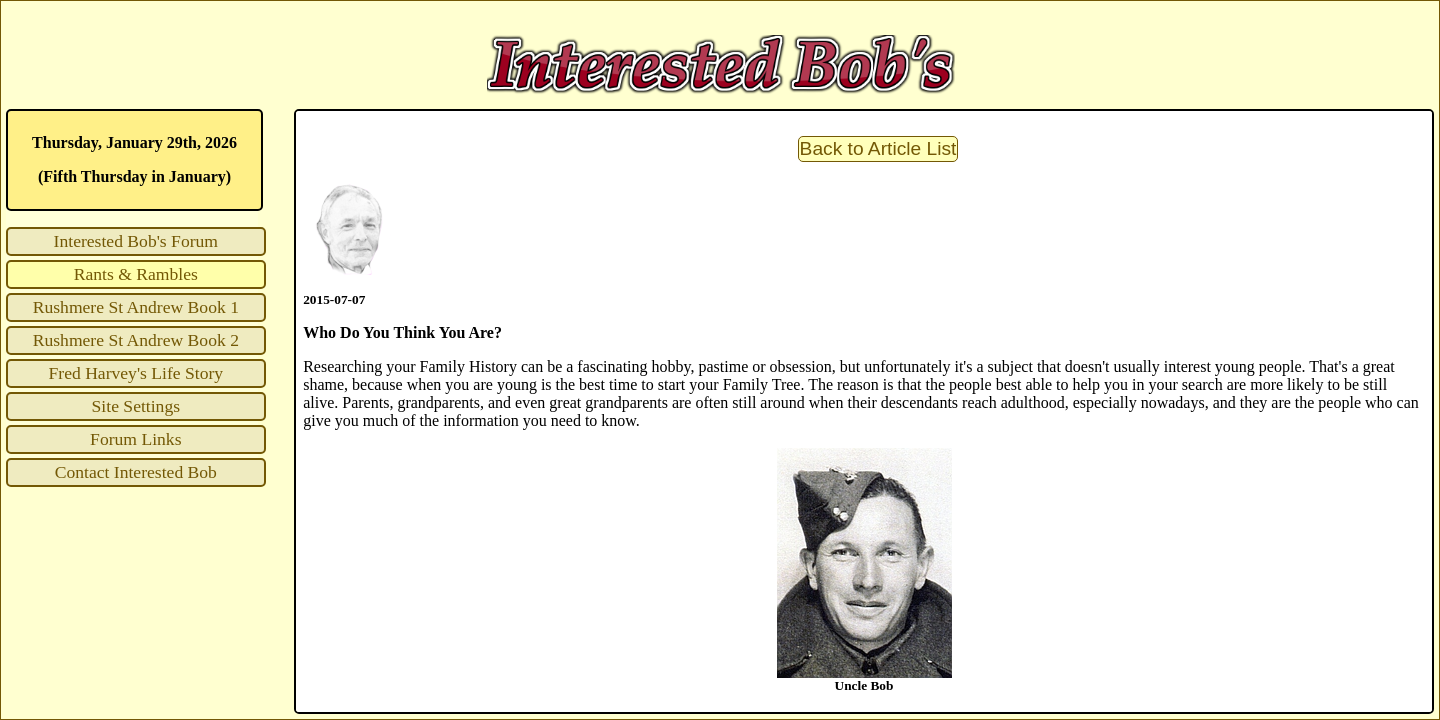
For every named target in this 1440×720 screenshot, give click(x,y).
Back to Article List (878, 148)
